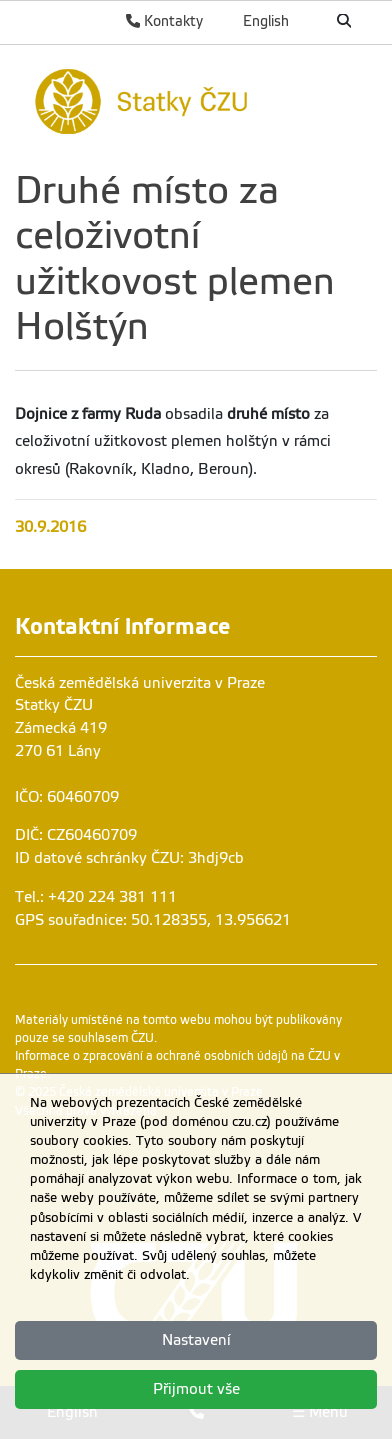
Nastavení (196, 1340)
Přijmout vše (196, 1389)
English (266, 21)
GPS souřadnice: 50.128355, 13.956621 (153, 920)
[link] (196, 99)
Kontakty (164, 21)
